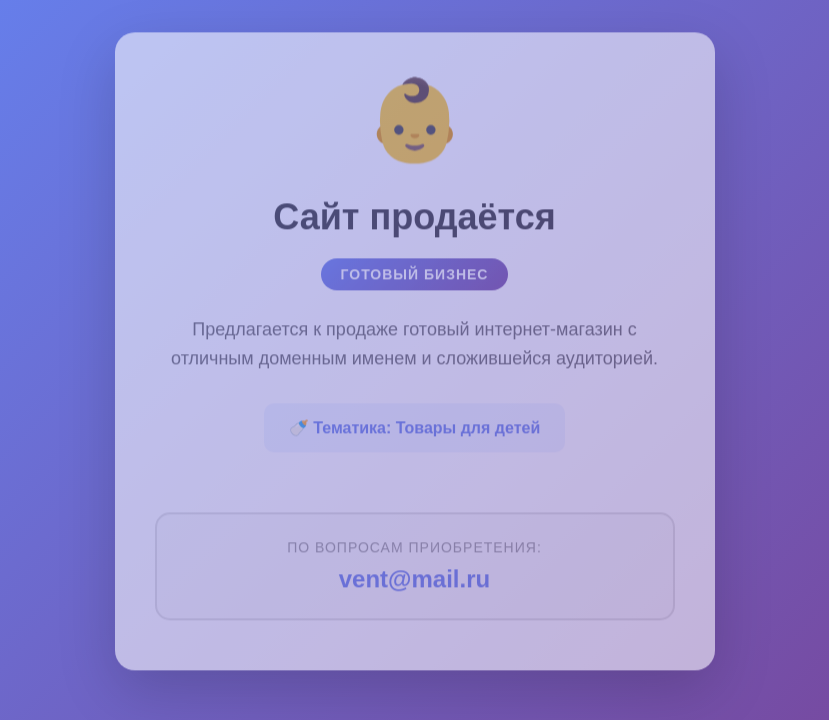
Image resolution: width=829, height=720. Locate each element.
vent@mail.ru (414, 573)
